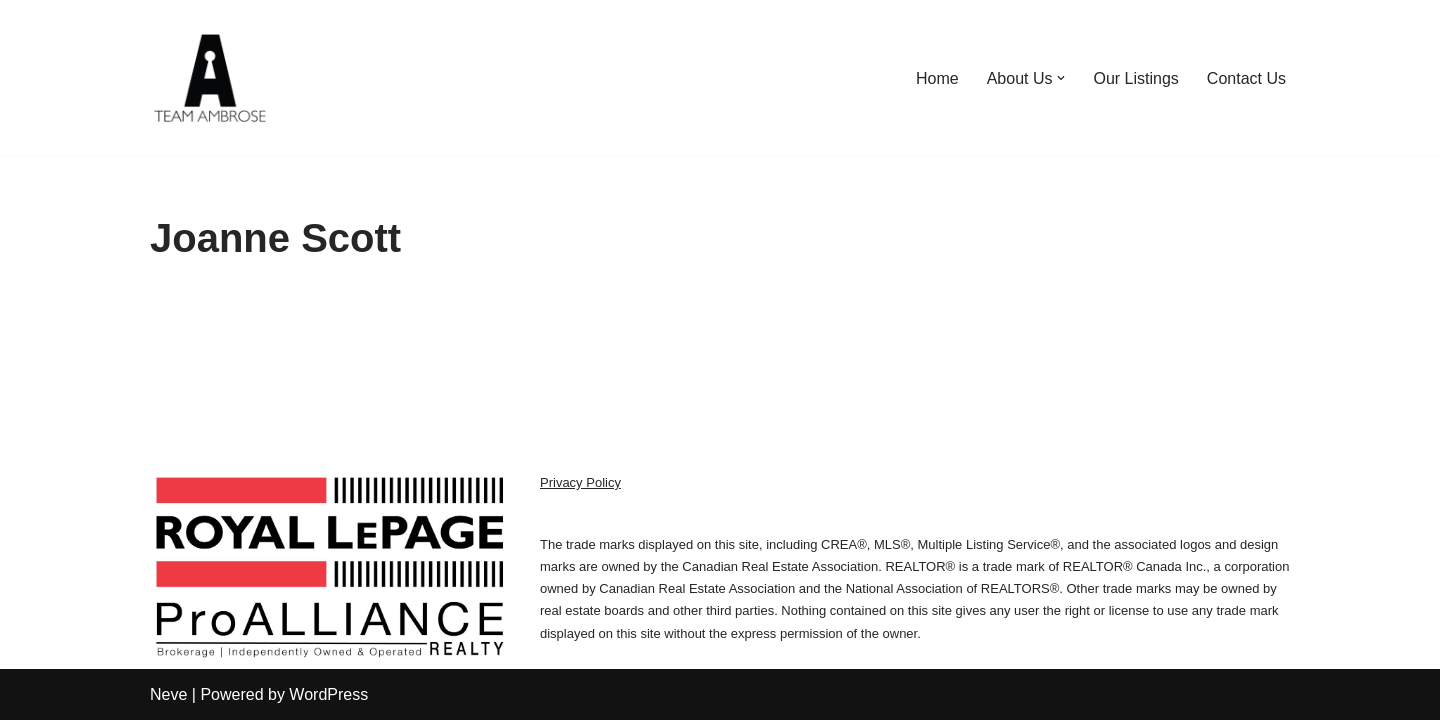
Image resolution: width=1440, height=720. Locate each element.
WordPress (328, 694)
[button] (1061, 78)
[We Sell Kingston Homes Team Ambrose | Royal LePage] (210, 78)
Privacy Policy (580, 482)
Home (937, 78)
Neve (168, 694)
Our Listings (1135, 78)
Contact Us (1246, 78)
